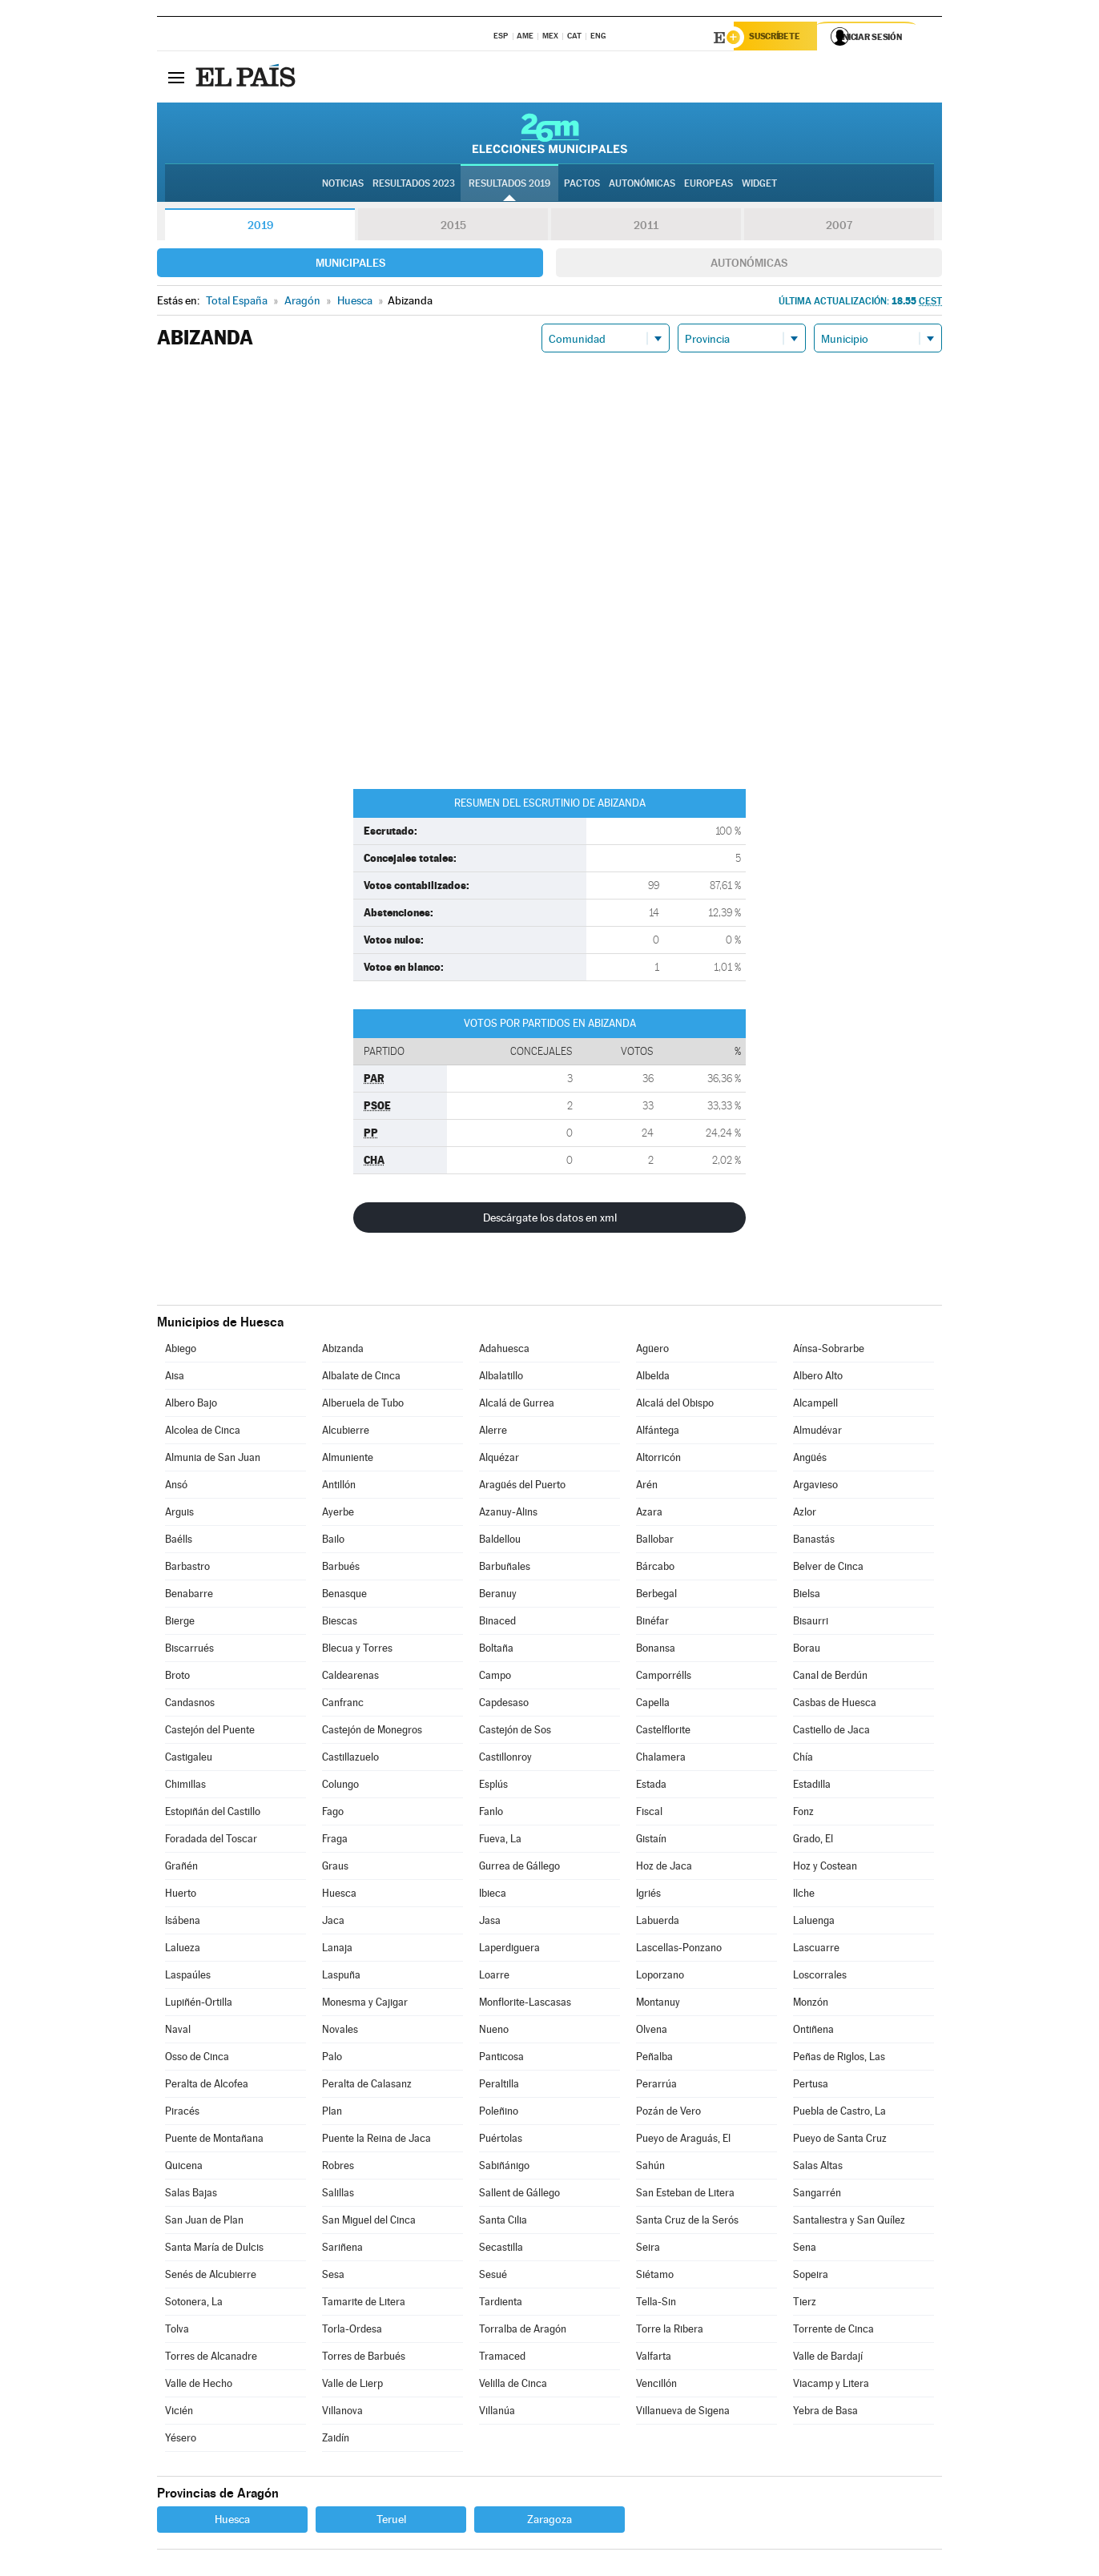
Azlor (804, 1514)
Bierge (180, 1623)
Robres (338, 2168)
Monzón (810, 2004)
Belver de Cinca (828, 1569)
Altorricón (658, 1460)
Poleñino (498, 2113)
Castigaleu (188, 1759)
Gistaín (651, 1841)
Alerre (493, 1433)
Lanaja (337, 1950)
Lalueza (182, 1950)
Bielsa (806, 1596)
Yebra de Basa (825, 2413)
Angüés (810, 1460)
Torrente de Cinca (833, 2331)
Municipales (350, 265)
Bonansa (655, 1650)
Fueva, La (500, 1841)
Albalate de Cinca (361, 1378)
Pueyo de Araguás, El (683, 2141)
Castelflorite (663, 1732)
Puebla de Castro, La (839, 2113)
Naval (178, 2032)
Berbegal (656, 1596)
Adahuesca (504, 1351)
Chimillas (185, 1787)
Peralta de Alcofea (206, 2086)
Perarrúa (656, 2086)
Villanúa (497, 2413)
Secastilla (501, 2250)
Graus (335, 1868)
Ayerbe (338, 1514)
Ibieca (492, 1896)
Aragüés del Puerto (522, 1487)
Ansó (176, 1487)
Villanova (342, 2413)
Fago (333, 1814)
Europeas (708, 185)
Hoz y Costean (825, 1868)
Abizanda (343, 1351)
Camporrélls (663, 1678)
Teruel (391, 2521)
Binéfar (652, 1623)
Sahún (650, 2168)
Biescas (339, 1623)
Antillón (339, 1487)
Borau (806, 1650)
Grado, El (813, 1841)
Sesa (333, 2277)
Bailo (333, 1542)
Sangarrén (817, 2195)
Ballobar (655, 1542)
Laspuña (341, 1977)
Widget (759, 185)
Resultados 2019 (509, 185)
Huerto (180, 1896)
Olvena (651, 2032)
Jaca (333, 1923)
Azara (649, 1514)
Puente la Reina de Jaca (376, 2141)
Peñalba (654, 2059)
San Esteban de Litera (685, 2195)
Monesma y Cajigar (365, 2004)
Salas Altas (818, 2168)
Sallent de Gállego (519, 2195)
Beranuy (498, 1596)
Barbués (341, 1569)
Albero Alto (818, 1378)
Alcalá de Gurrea (516, 1405)
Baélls (178, 1542)
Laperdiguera (509, 1950)
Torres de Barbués (363, 2359)
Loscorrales (820, 1977)
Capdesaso (504, 1705)
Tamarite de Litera (363, 2304)
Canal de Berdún (830, 1678)
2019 (260, 227)
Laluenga (814, 1923)
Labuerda (657, 1923)
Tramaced (502, 2359)
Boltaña (496, 1650)
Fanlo (491, 1814)
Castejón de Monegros (372, 1732)
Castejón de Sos (515, 1732)
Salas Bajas (191, 2195)
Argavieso (815, 1487)
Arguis (179, 1514)
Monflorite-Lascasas (525, 2004)
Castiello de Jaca (831, 1732)
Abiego (180, 1351)
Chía (803, 1759)
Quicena (184, 2168)
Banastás (814, 1542)
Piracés (182, 2113)
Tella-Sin (656, 2304)
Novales (340, 2032)
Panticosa (501, 2059)
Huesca (339, 1896)
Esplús (493, 1787)
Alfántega (657, 1433)
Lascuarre (816, 1950)
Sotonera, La (194, 2304)
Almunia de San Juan (212, 1460)
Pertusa (810, 2086)
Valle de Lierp (352, 2386)
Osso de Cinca (197, 2059)
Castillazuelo (350, 1759)
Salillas (338, 2195)
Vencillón (656, 2386)
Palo (332, 2059)
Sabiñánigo (504, 2168)
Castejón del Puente (210, 1732)
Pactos (582, 185)
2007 (839, 227)
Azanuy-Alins (508, 1514)
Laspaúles (188, 1977)
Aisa (174, 1378)
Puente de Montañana (214, 2141)
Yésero (180, 2440)
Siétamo (655, 2277)
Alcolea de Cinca (202, 1433)
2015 (453, 227)
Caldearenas (350, 1678)
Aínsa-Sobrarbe (828, 1351)
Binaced (497, 1623)
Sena (804, 2250)
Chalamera (661, 1759)
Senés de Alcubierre (210, 2277)
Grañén (181, 1868)
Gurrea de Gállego (519, 1868)
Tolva (177, 2331)
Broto (177, 1678)
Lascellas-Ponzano (679, 1950)
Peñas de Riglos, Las (839, 2059)
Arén (647, 1487)
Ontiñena (813, 2032)
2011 (646, 227)
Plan (332, 2113)
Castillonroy (505, 1759)
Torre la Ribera (669, 2331)
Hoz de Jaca (664, 1868)
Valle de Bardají (828, 2359)
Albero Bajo (191, 1405)
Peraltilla (499, 2086)
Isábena (182, 1923)
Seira (648, 2250)
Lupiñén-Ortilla (198, 2004)
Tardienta (500, 2304)
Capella (653, 1705)
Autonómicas (749, 265)
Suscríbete (779, 37)
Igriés (648, 1896)
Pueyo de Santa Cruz (840, 2141)
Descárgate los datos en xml (550, 1220)
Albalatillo (501, 1378)
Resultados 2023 (413, 185)
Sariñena (342, 2250)
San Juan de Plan (204, 2222)
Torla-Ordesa (352, 2331)
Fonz (803, 1814)
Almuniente (347, 1460)
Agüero (652, 1351)
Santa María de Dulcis (214, 2250)
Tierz (804, 2304)
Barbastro (187, 1569)
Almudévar (817, 1433)
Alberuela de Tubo (363, 1405)
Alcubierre (345, 1433)
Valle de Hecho (198, 2386)
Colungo (340, 1787)
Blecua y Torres (357, 1650)
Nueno (494, 2032)
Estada (651, 1787)
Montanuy (658, 2004)
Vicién (179, 2413)
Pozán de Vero (668, 2113)
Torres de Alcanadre (211, 2359)
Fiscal (649, 1814)
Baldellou (500, 1542)
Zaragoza (549, 2521)
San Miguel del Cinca (369, 2222)
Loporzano (660, 1977)
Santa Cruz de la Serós (687, 2222)
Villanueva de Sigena (683, 2413)
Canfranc (343, 1705)
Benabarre (189, 1596)
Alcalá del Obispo (675, 1405)
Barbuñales (504, 1569)
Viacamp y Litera (831, 2386)
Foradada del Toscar (211, 1841)
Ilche (804, 1896)
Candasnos (190, 1705)
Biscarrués (189, 1650)
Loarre (494, 1977)
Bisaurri (810, 1623)
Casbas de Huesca (834, 1705)
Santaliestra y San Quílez (849, 2222)
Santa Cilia (503, 2222)
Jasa (490, 1923)
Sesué (493, 2277)
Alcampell (815, 1405)
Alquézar (499, 1460)
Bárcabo (655, 1569)
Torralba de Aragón (522, 2331)
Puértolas (500, 2141)
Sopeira (810, 2277)
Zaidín (335, 2440)
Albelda (653, 1378)
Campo (495, 1678)
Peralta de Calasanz (367, 2086)
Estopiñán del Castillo (212, 1814)
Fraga (335, 1841)
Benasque (344, 1596)
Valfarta (653, 2359)
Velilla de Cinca (513, 2386)
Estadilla (812, 1787)
